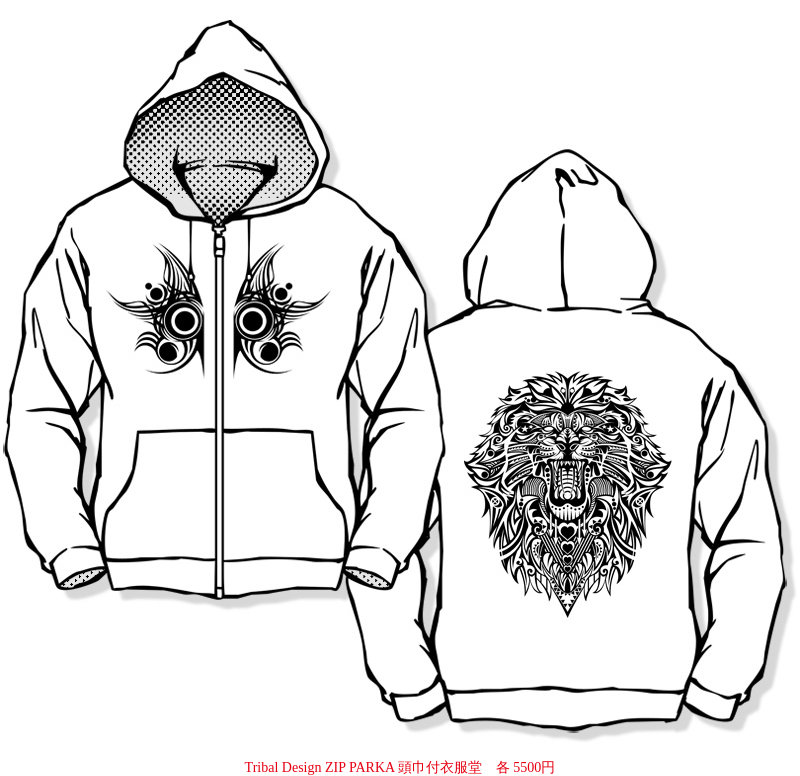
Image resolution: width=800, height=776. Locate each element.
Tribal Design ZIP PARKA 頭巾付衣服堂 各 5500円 (400, 767)
